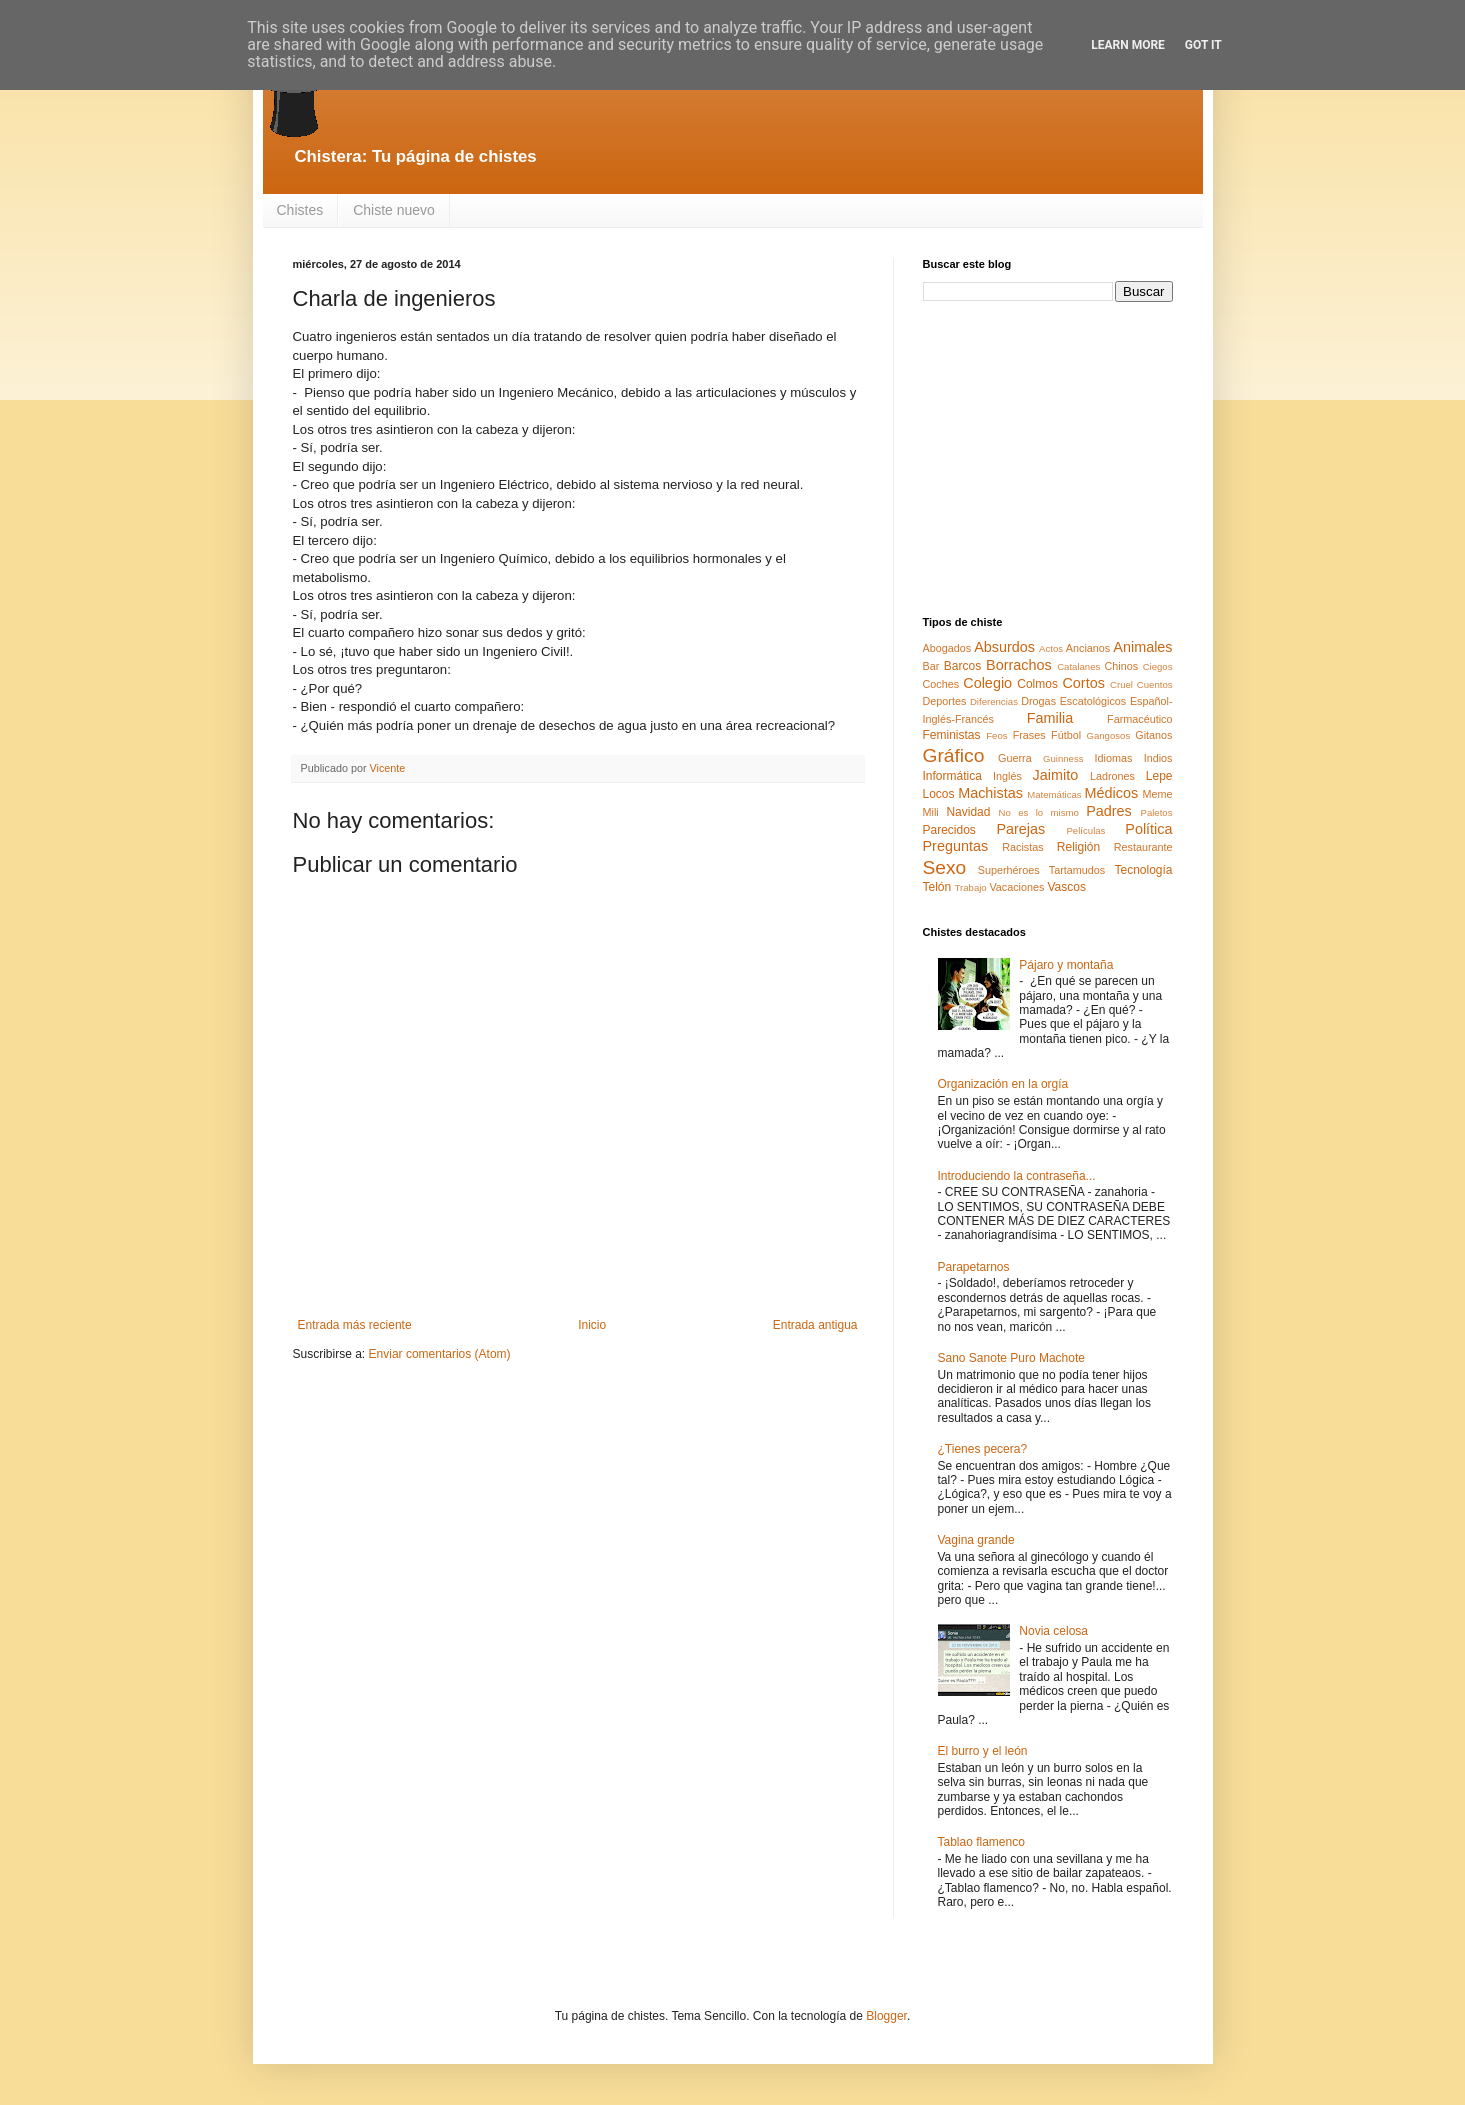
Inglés (1007, 776)
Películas (1085, 830)
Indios (1158, 758)
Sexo (945, 867)
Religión (1078, 847)
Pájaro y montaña (1066, 965)
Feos (996, 735)
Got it (1203, 45)
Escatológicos (1093, 701)
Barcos (962, 666)
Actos (1051, 648)
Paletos (1157, 812)
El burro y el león (983, 1751)
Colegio (987, 683)
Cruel (1121, 684)
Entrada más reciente (355, 1325)
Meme (1158, 794)
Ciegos (1158, 666)
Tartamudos (1077, 870)
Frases (1029, 735)
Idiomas (1114, 758)
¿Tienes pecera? (983, 1449)
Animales (1142, 647)
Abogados (947, 648)
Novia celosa (1053, 1631)
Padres (1109, 811)
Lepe (1159, 776)
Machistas (990, 793)
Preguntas (956, 846)
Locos (939, 794)
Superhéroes (1009, 870)
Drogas (1038, 701)
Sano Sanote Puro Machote (1011, 1358)
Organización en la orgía (1003, 1084)
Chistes (300, 210)
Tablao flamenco (981, 1842)
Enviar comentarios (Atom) (440, 1354)
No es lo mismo (1039, 812)
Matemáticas (1054, 794)
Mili (931, 812)
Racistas (1022, 847)
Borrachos (1019, 665)
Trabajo (971, 887)
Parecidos (949, 830)
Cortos (1083, 683)
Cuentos (1155, 684)
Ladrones (1112, 776)
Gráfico (954, 755)
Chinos (1122, 666)
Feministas (952, 735)
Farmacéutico (1139, 719)
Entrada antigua (815, 1325)
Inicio (592, 1325)
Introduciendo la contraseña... (1017, 1176)
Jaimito (1056, 775)
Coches (941, 684)
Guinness (1063, 758)
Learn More (1128, 45)
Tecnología (1143, 870)
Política (1148, 829)
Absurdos (1004, 647)
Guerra (1015, 758)
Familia (1050, 718)
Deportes (945, 701)
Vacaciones (1016, 887)
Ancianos (1088, 648)
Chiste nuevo (394, 210)
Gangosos (1108, 735)
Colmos (1037, 684)
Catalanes (1078, 666)
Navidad (968, 812)
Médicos (1112, 793)
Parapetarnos (974, 1267)
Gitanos (1153, 735)
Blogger (886, 2016)
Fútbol (1066, 735)
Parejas (1020, 829)
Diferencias (994, 701)
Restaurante (1143, 847)
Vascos (1066, 887)
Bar (931, 666)
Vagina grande (976, 1540)
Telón (937, 887)
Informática (952, 776)
